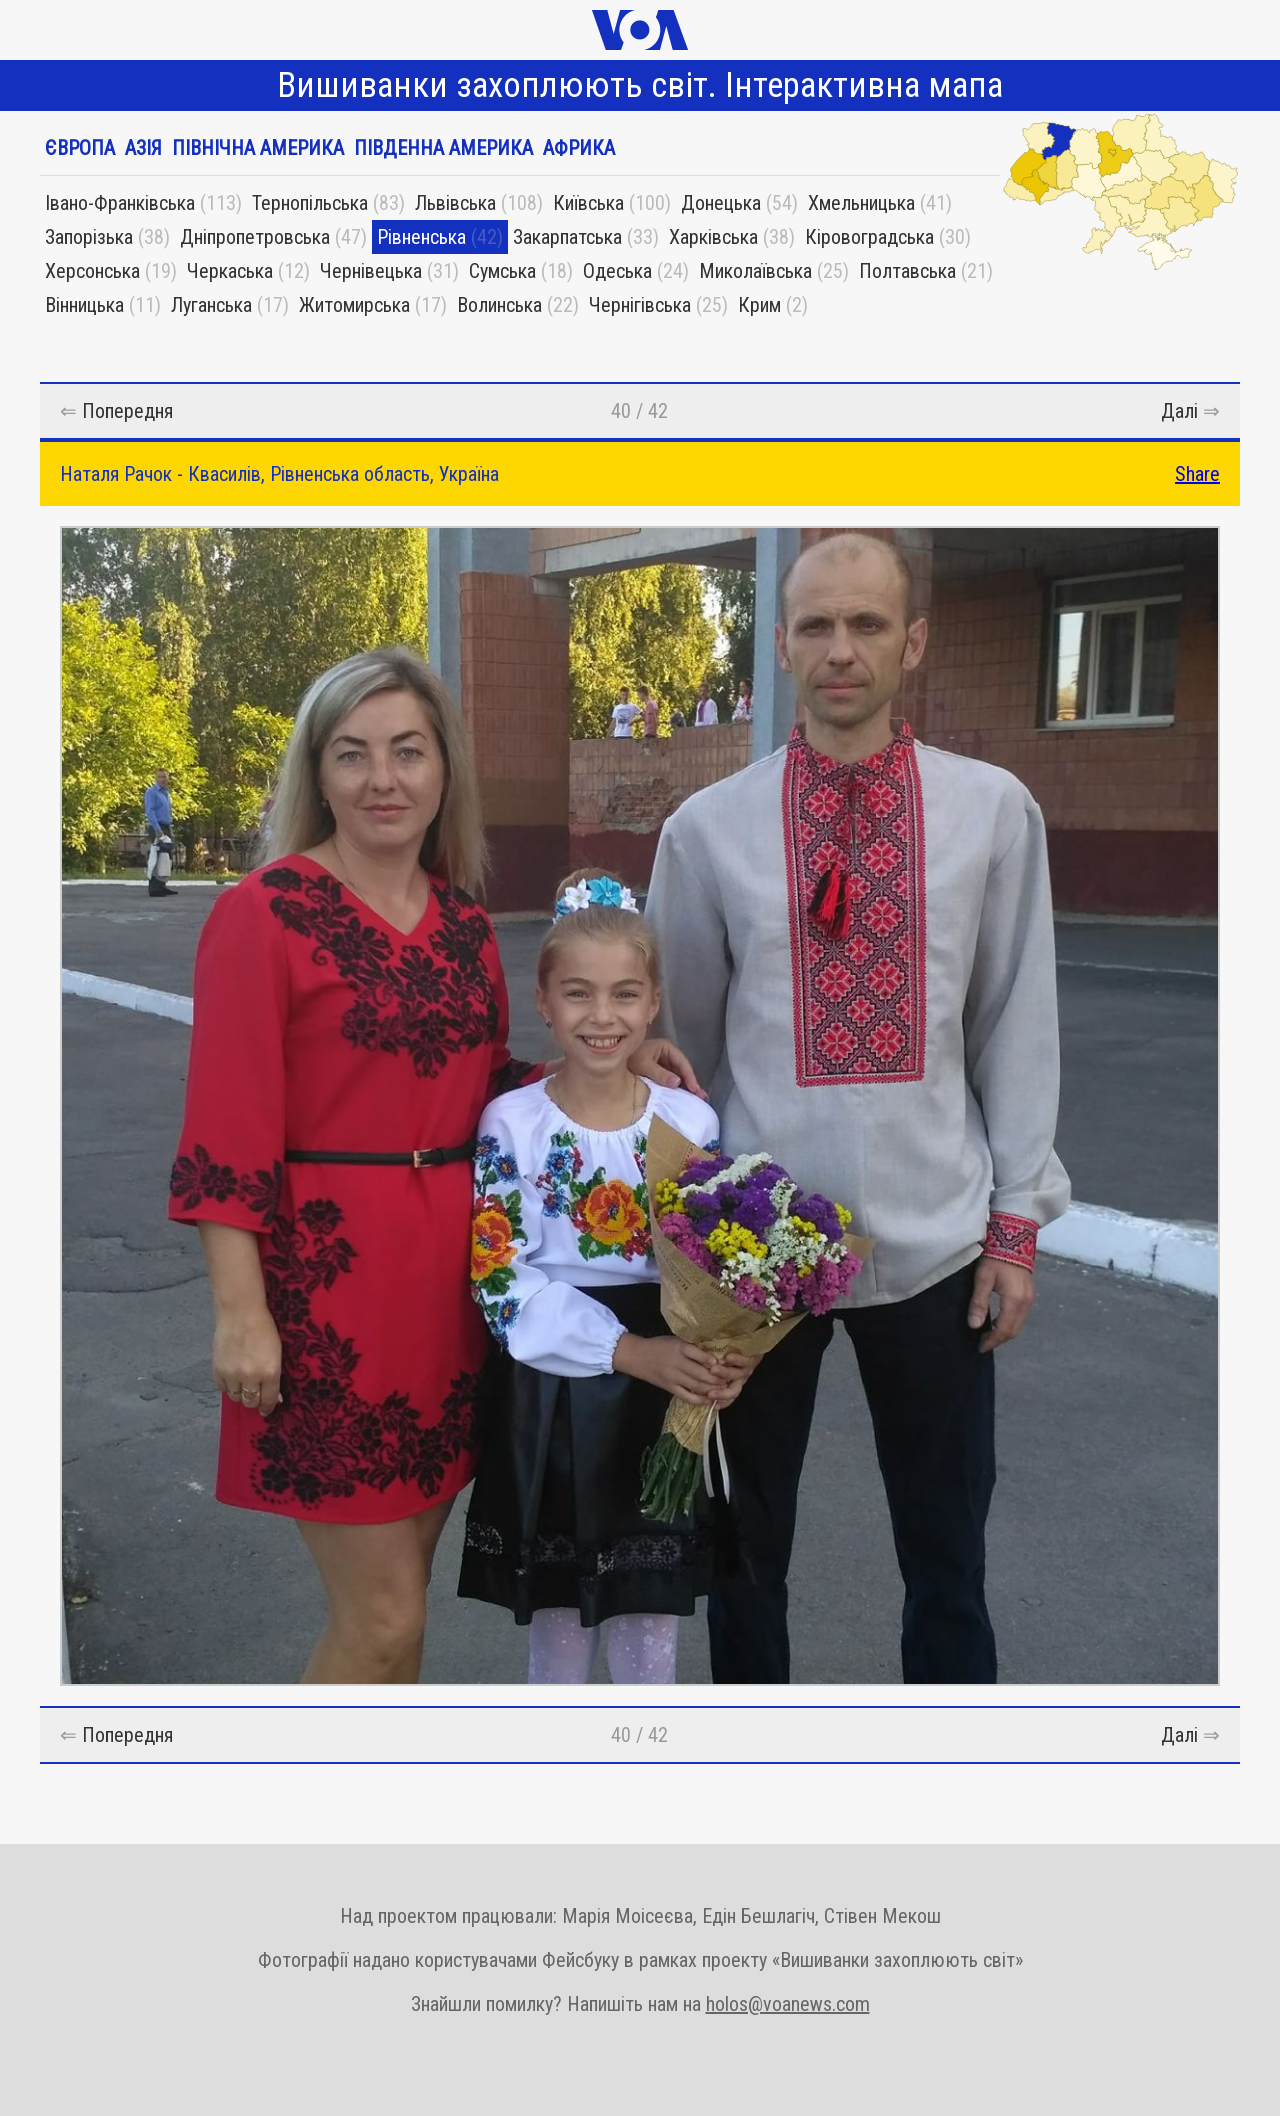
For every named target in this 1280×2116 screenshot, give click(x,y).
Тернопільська (310, 203)
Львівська (455, 203)
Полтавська (907, 271)
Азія (143, 148)
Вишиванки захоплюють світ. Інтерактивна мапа (640, 85)
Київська (588, 203)
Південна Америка (443, 148)
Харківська (713, 237)
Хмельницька (861, 203)
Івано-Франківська (120, 203)
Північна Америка (258, 148)
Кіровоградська (869, 237)
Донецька (721, 203)
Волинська (499, 305)
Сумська (502, 271)
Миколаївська (755, 271)
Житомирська (354, 305)
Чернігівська (640, 305)
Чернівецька (371, 271)
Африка (579, 148)
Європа (80, 148)
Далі (1179, 411)
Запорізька (89, 237)
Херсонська (92, 271)
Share (1197, 474)
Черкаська (230, 271)
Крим (759, 305)
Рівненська (421, 237)
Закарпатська (567, 237)
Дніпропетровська (255, 237)
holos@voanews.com (788, 2004)
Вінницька (84, 305)
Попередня (127, 411)
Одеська (617, 271)
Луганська (211, 305)
